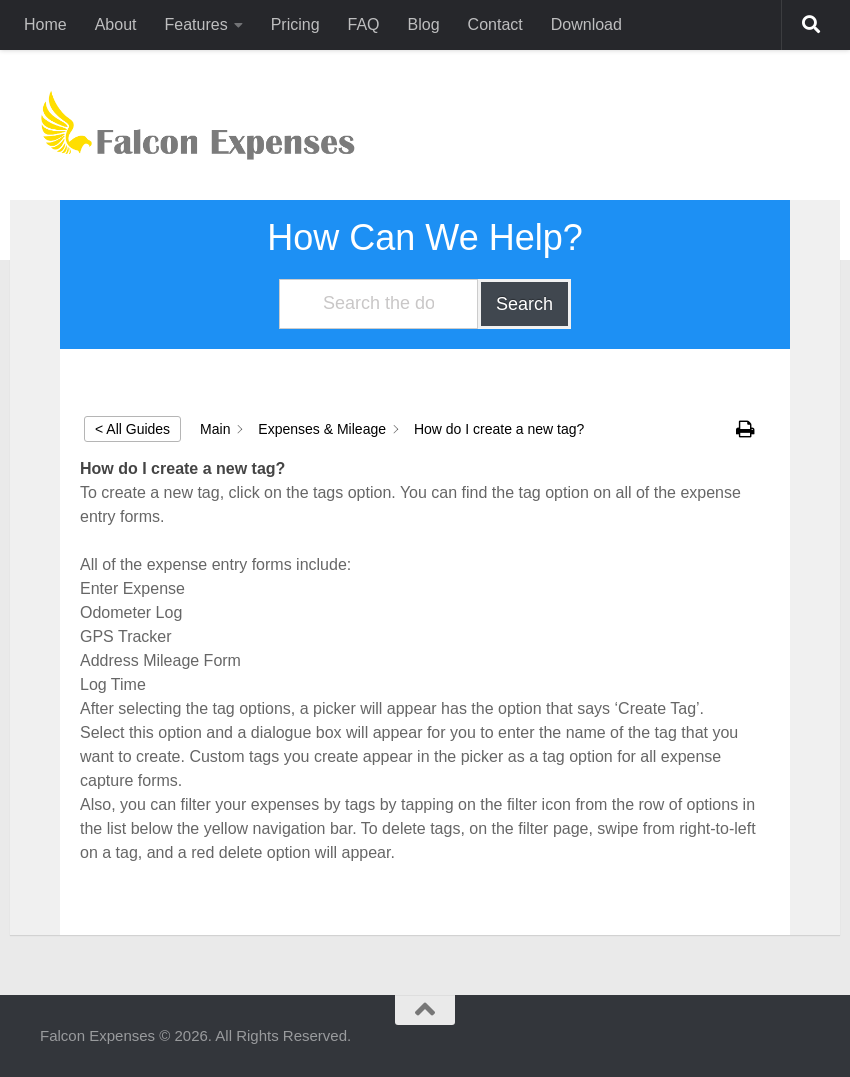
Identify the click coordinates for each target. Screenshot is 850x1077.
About (116, 24)
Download (586, 24)
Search (524, 304)
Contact (495, 24)
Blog (424, 24)
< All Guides (132, 429)
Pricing (295, 24)
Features (196, 24)
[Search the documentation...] (378, 304)
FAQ (364, 24)
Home (45, 24)
